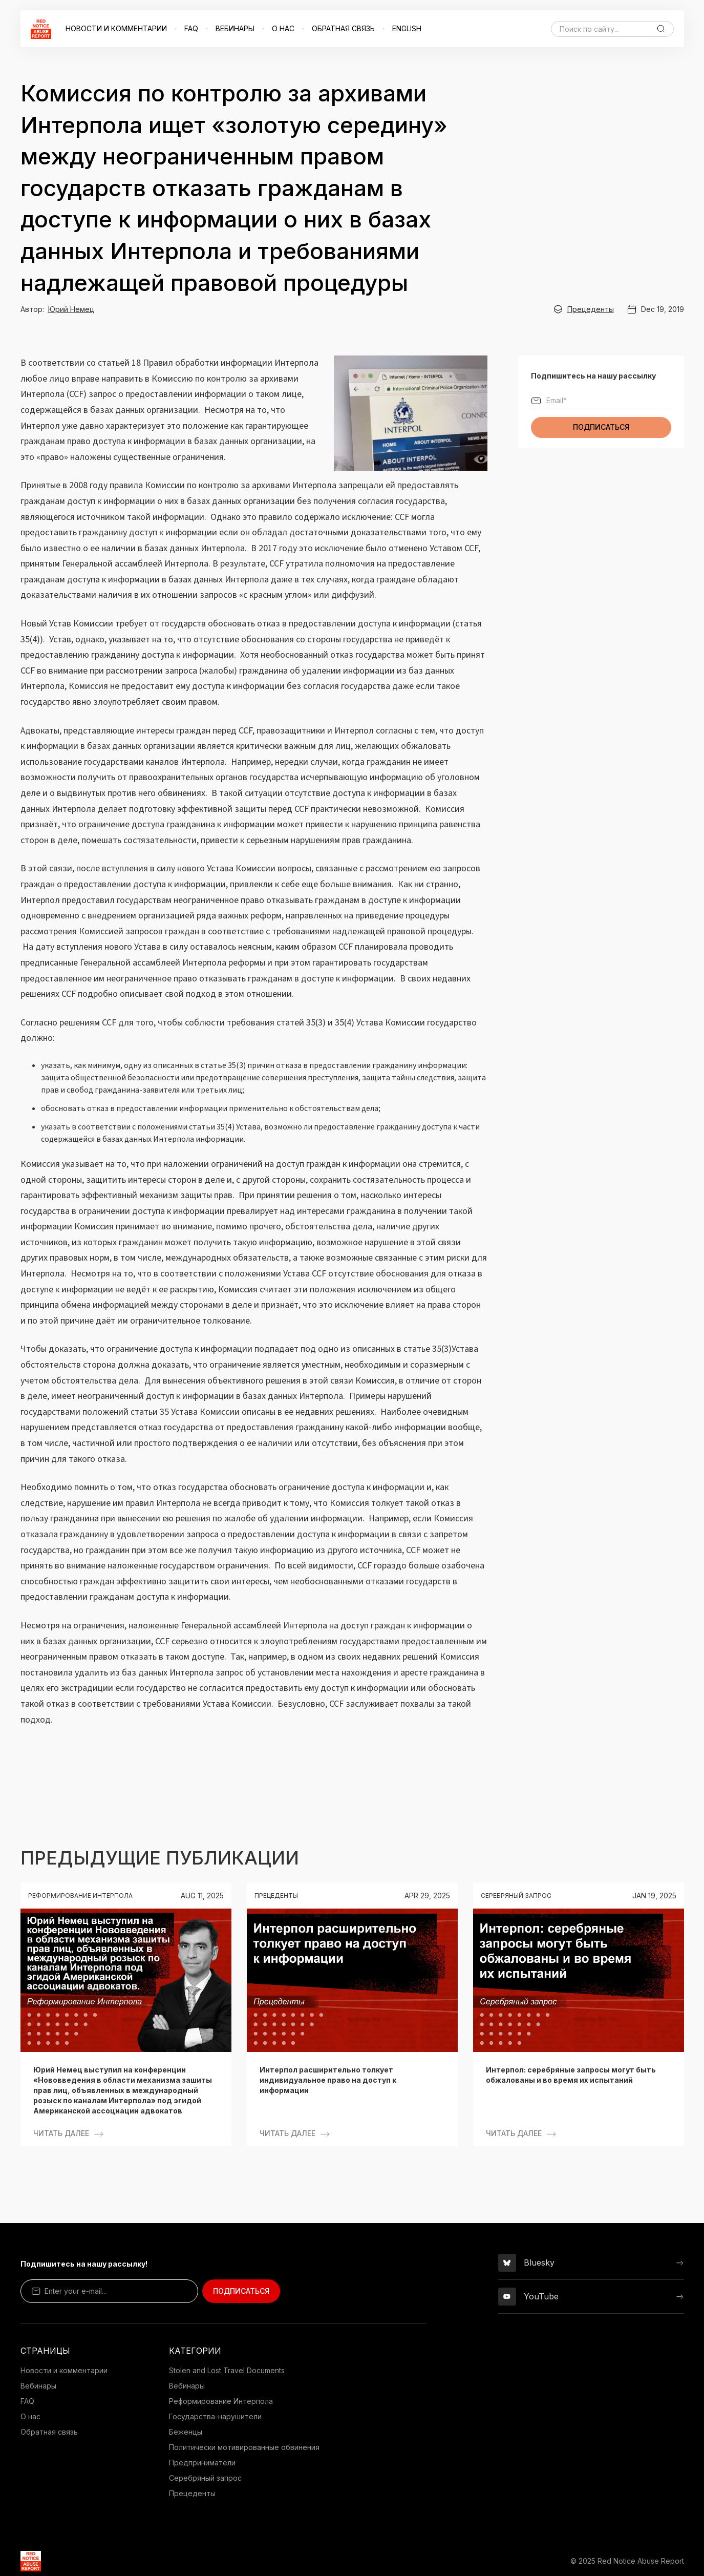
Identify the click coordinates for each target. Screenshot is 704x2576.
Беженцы (185, 2431)
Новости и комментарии (64, 2370)
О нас (30, 2416)
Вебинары (38, 2385)
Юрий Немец (71, 309)
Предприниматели (202, 2462)
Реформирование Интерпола (221, 2401)
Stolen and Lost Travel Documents (227, 2370)
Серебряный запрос (205, 2478)
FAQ (27, 2401)
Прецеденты (590, 309)
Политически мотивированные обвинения (244, 2447)
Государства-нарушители (215, 2416)
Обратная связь (49, 2431)
